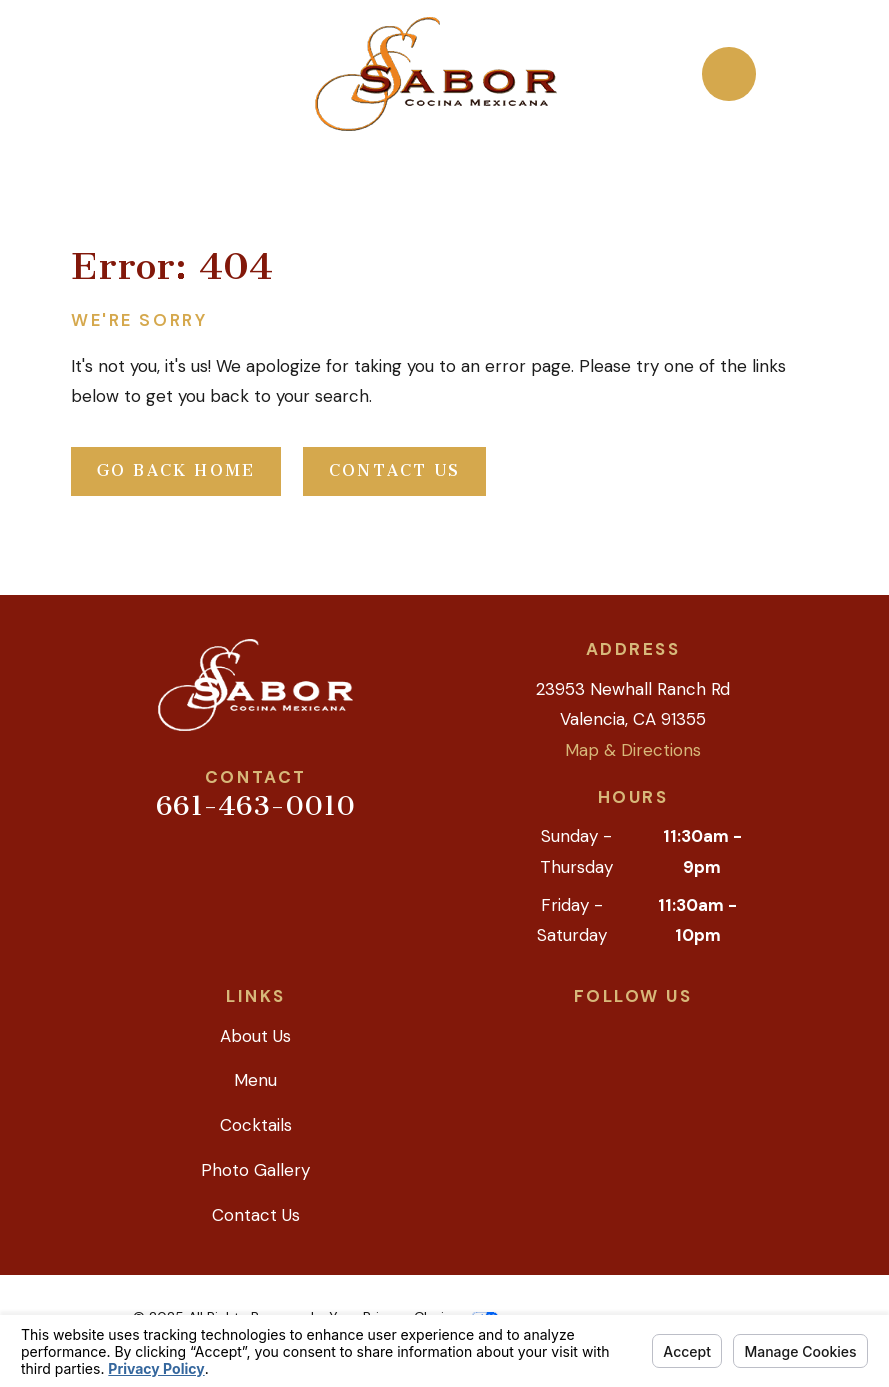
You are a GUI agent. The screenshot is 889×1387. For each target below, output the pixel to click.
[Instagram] (703, 1033)
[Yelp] (610, 1033)
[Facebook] (656, 1033)
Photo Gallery (255, 1170)
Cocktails (256, 1125)
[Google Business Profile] (564, 1033)
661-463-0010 (255, 806)
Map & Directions (633, 750)
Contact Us (394, 470)
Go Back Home (176, 470)
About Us (255, 1036)
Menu (255, 1080)
